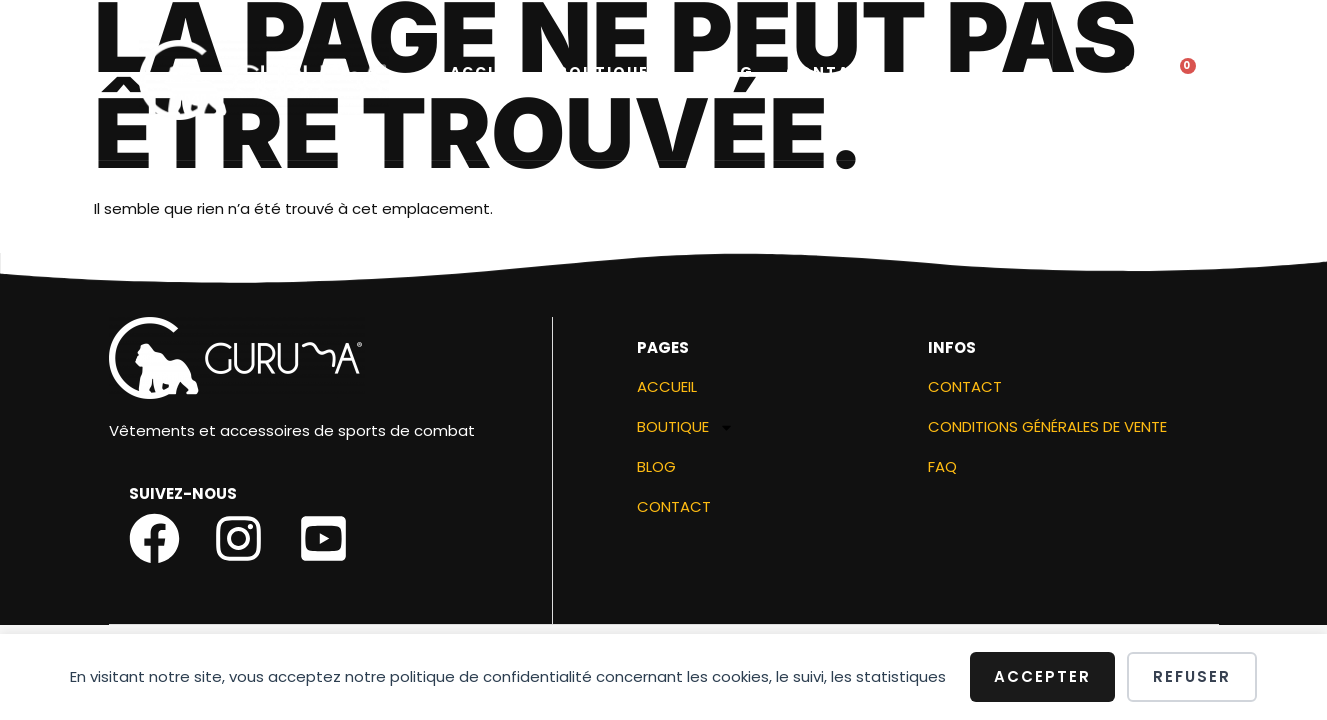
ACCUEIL (487, 74)
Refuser (1192, 676)
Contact (830, 74)
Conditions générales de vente (1047, 430)
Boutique (615, 74)
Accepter (1042, 676)
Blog (729, 74)
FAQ (942, 470)
